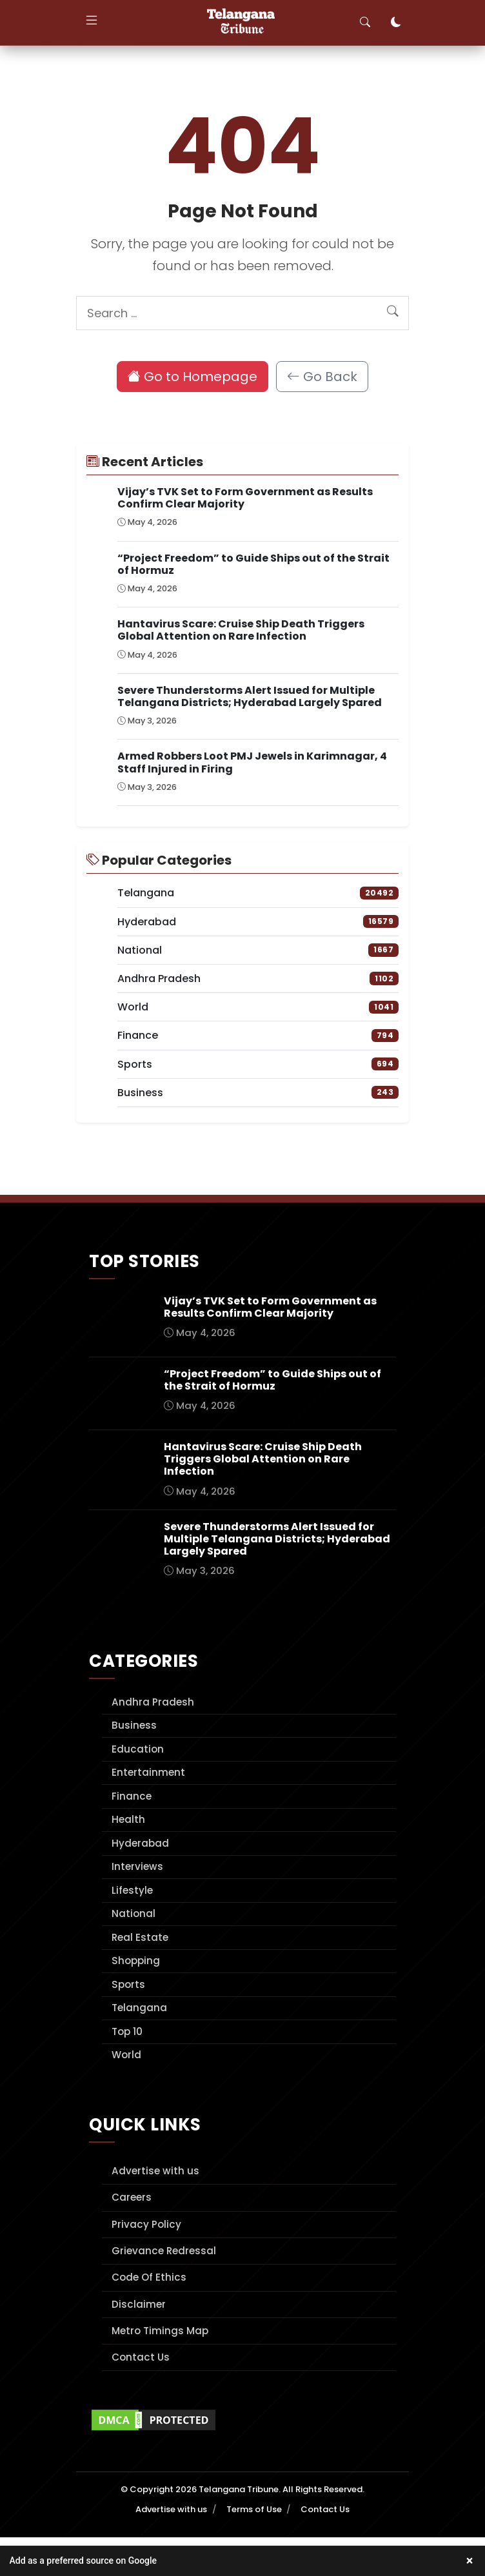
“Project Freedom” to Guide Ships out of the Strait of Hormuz (253, 564)
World (126, 2054)
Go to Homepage (192, 377)
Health (128, 1819)
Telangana (139, 2007)
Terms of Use (254, 2509)
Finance (132, 1796)
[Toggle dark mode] (396, 22)
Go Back (322, 377)
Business (134, 1725)
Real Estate (140, 1937)
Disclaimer (139, 2304)
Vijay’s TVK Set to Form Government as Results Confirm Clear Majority (245, 497)
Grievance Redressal (164, 2250)
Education (138, 1749)
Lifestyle (132, 1890)
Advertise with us (155, 2171)
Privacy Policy (146, 2224)
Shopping (136, 1960)
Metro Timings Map (160, 2330)
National (133, 1913)
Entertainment (148, 1772)
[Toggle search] (365, 22)
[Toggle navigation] (91, 22)
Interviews (137, 1866)
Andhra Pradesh (153, 1702)
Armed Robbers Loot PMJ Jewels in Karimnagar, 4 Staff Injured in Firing (252, 762)
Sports (128, 1984)
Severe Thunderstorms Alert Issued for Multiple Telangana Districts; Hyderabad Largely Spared (249, 696)
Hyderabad (140, 1843)
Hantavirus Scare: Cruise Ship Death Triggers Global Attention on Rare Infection (240, 630)
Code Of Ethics (149, 2277)
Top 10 (127, 2031)
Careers (132, 2197)
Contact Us (141, 2357)
